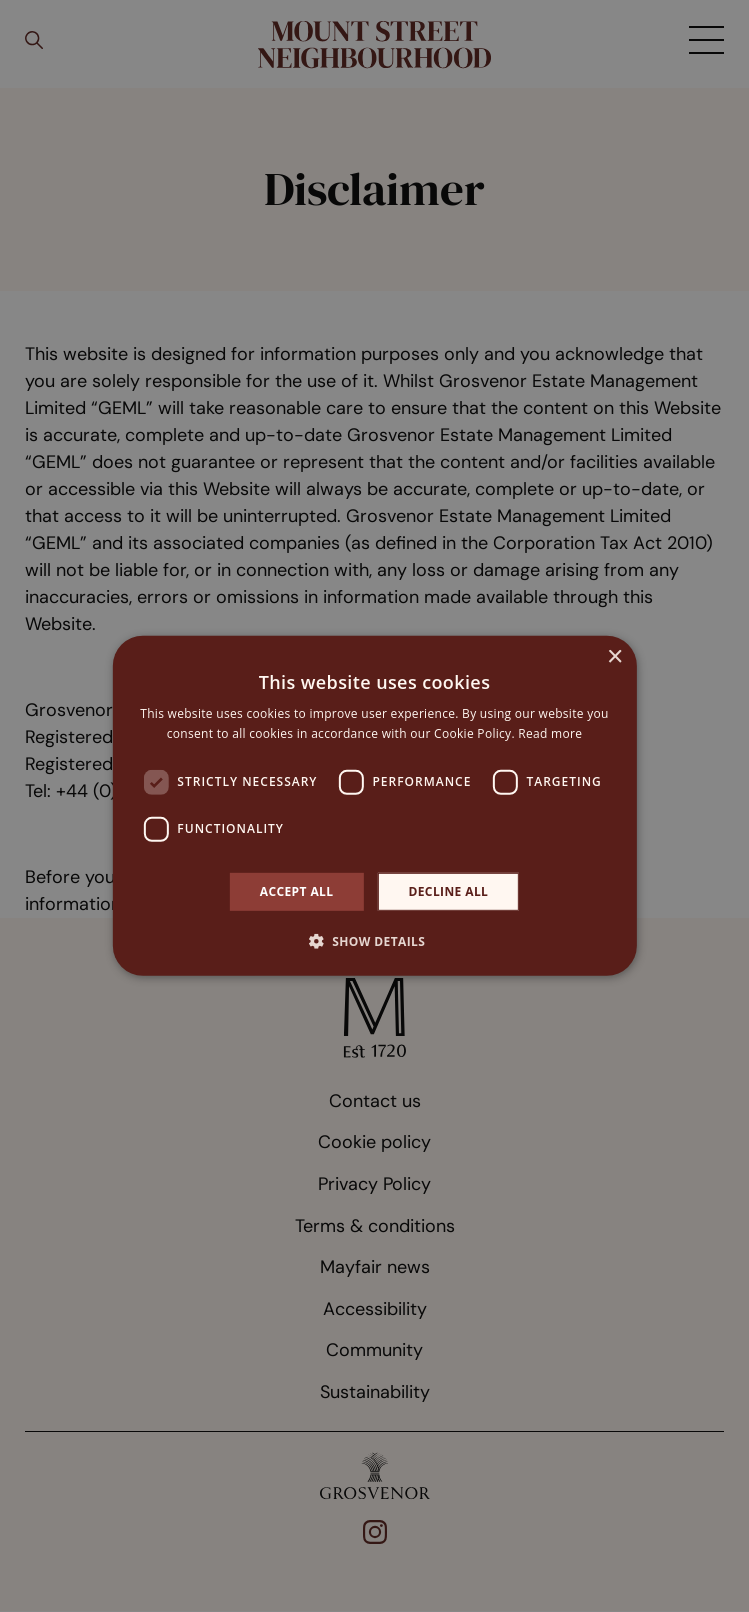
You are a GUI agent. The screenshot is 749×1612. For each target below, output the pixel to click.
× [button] (614, 657)
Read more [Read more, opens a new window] (550, 733)
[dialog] (374, 806)
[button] (375, 941)
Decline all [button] (448, 891)
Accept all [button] (297, 891)
